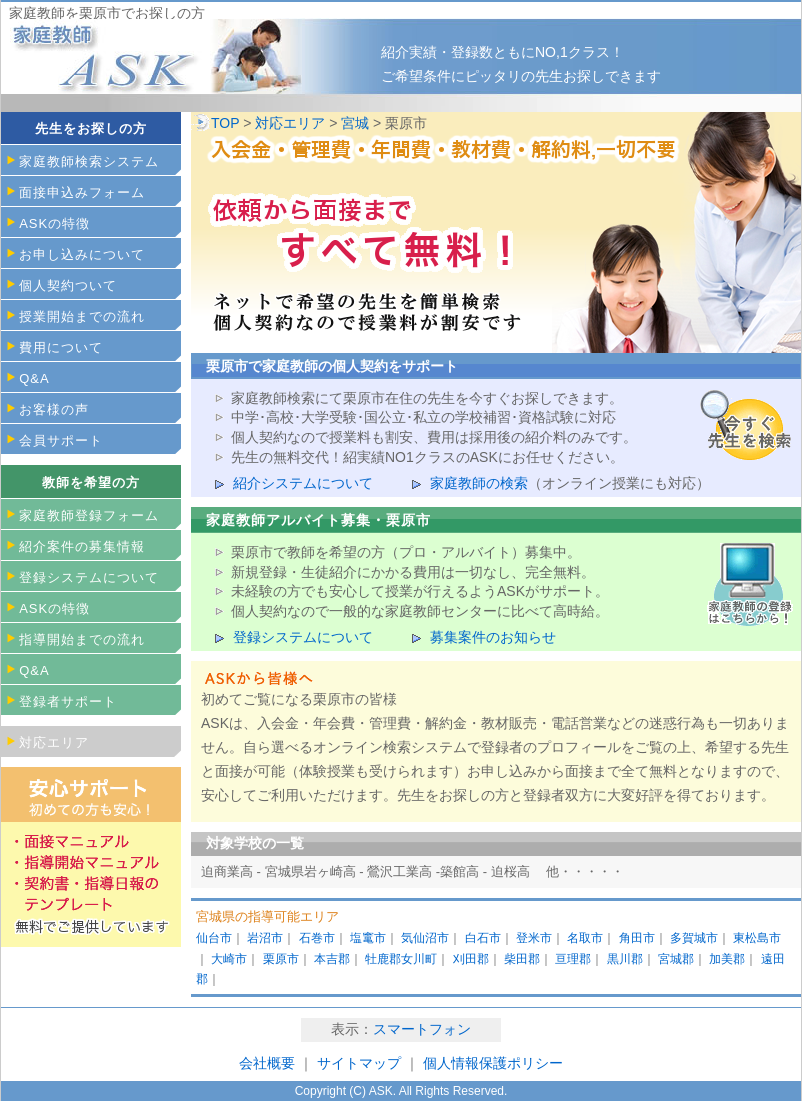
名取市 (585, 938)
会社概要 (267, 1063)
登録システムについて (303, 637)
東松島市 (757, 938)
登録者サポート (68, 701)
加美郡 (727, 959)
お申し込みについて (82, 254)
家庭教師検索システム (89, 161)
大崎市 (229, 959)
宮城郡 (676, 959)
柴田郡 (522, 959)
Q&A (34, 378)
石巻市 (317, 938)
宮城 (355, 123)
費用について (61, 347)
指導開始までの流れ (82, 639)
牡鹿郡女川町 (401, 959)
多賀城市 (694, 938)
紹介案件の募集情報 (82, 546)
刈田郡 (471, 959)
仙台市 (214, 938)
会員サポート (61, 440)
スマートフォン (422, 1029)
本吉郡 (332, 959)
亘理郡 (573, 959)
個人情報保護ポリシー (493, 1063)
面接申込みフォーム (82, 192)
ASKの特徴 (54, 223)
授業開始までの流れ (82, 316)
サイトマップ (361, 1063)
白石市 (483, 938)
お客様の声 (54, 409)
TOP (225, 123)
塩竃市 (368, 938)
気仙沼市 (425, 938)
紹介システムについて (303, 483)
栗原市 (281, 959)
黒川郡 (625, 959)
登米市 (534, 938)
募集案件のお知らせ (493, 637)
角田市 (637, 938)
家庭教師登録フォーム (89, 515)
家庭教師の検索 (479, 483)
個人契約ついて (68, 285)
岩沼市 (265, 938)
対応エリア (290, 123)
